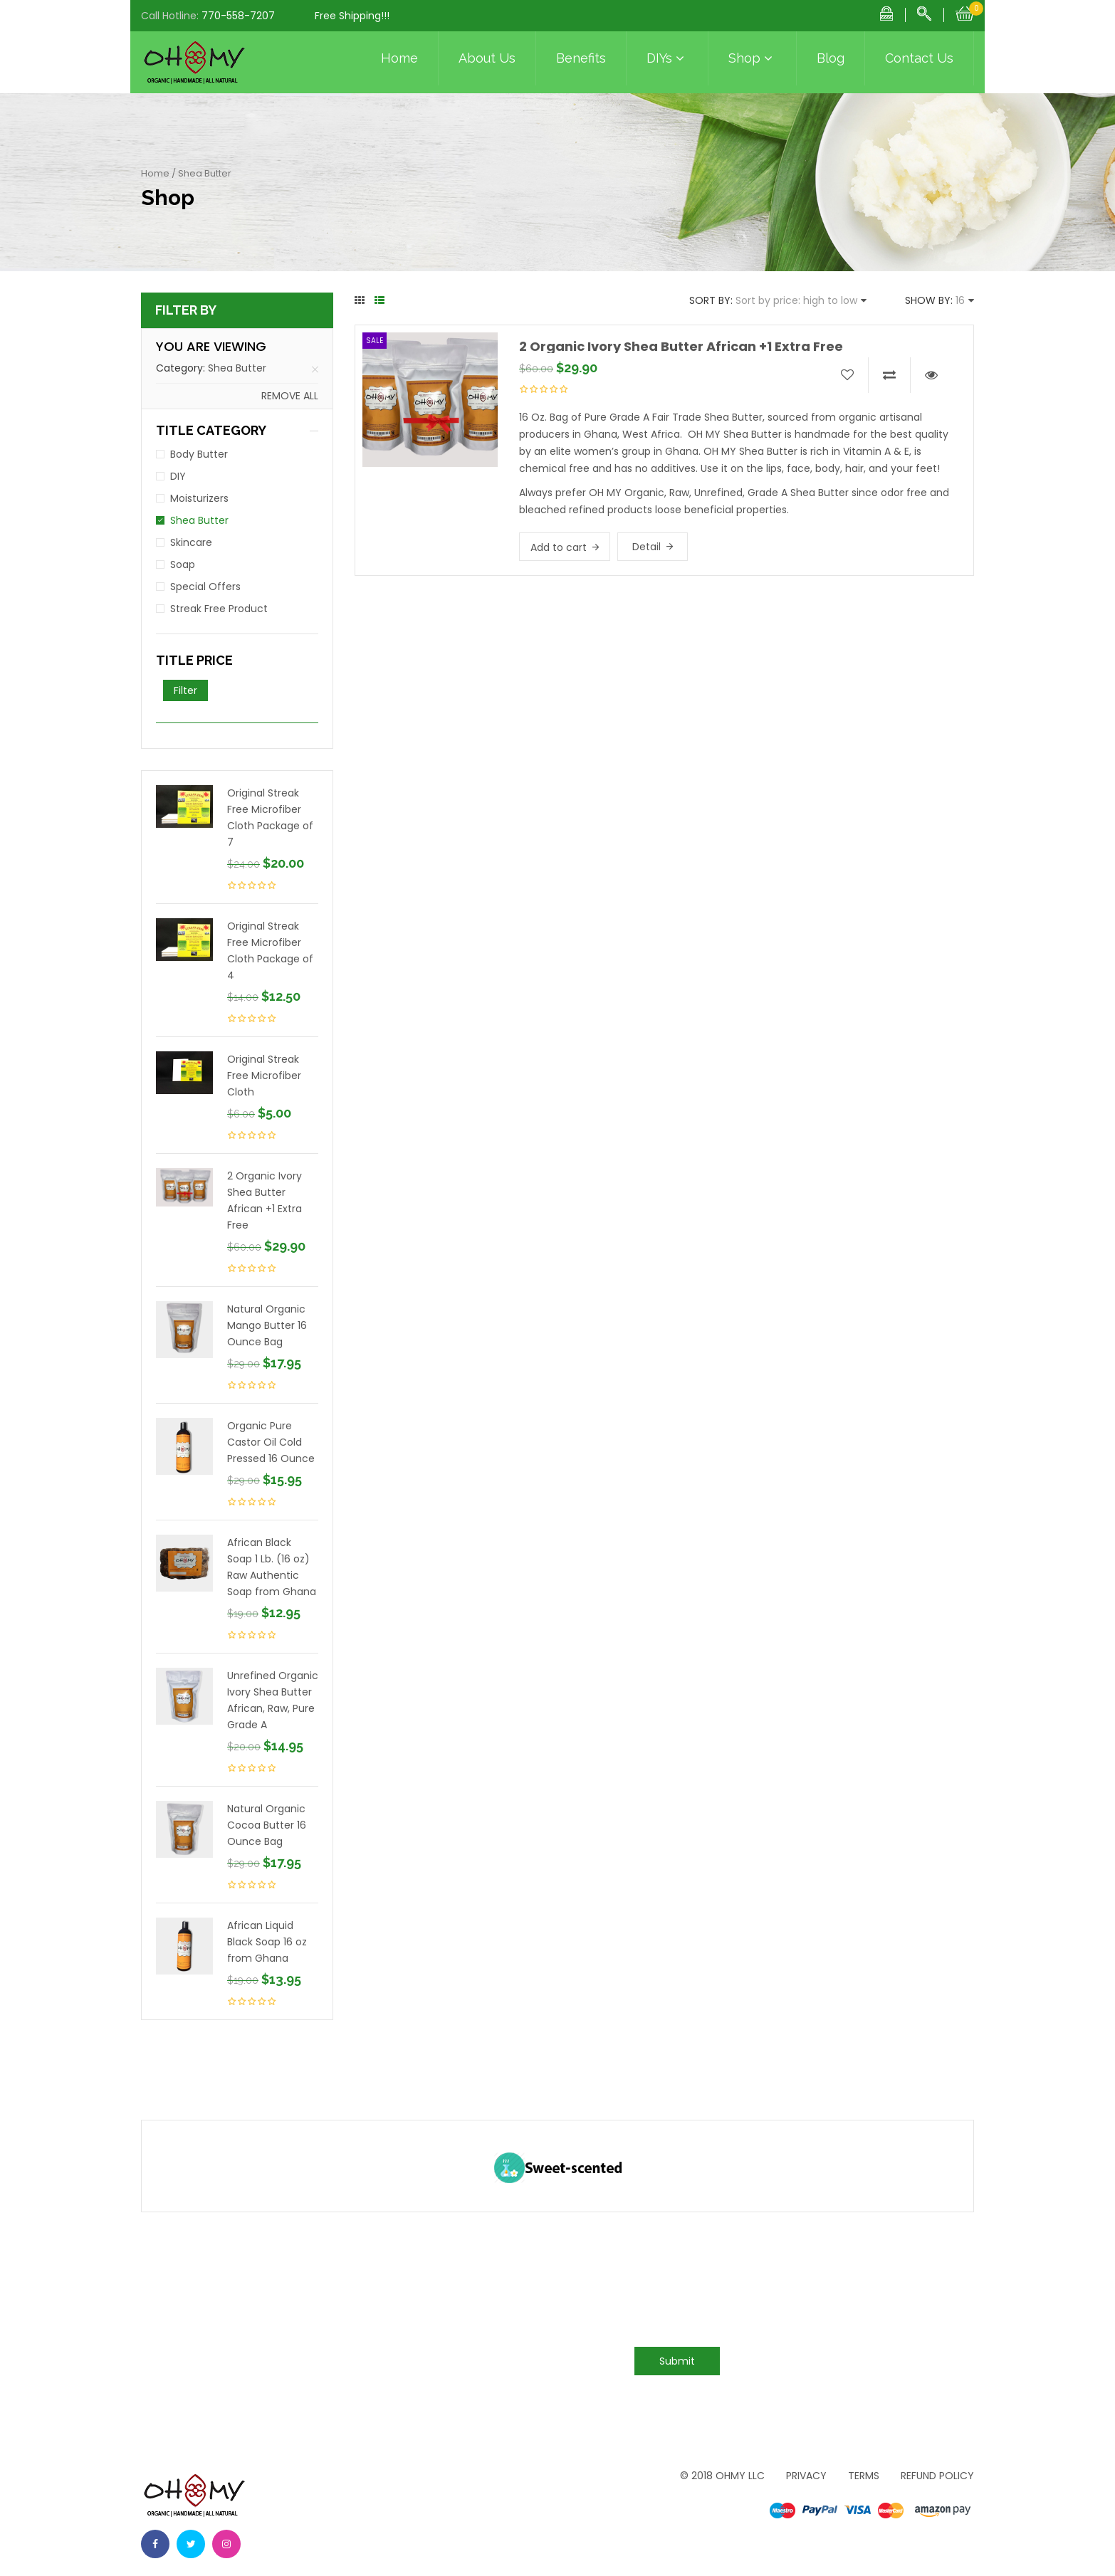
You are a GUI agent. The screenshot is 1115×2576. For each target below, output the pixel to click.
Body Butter (199, 454)
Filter (185, 690)
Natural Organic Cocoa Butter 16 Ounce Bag (266, 1825)
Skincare (191, 542)
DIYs (667, 58)
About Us (487, 58)
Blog (830, 58)
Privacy (806, 2476)
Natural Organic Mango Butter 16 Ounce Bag (267, 1325)
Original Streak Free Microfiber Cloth (264, 1075)
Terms (863, 2476)
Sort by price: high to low (796, 300)
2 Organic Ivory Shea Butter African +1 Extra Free (264, 1200)
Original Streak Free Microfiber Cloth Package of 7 (270, 817)
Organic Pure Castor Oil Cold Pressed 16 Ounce (271, 1442)
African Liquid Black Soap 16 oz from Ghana (267, 1941)
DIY (178, 476)
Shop (752, 58)
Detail (646, 547)
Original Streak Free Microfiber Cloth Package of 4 (270, 950)
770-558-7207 (238, 16)
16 (960, 300)
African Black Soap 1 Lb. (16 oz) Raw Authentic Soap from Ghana (271, 1567)
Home (399, 58)
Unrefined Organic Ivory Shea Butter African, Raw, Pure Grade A (272, 1700)
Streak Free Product (219, 608)
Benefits (581, 58)
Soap (182, 564)
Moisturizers (199, 498)
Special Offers (205, 586)
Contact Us (919, 58)
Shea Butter (237, 368)
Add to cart (558, 547)
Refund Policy (937, 2476)
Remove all (289, 396)
